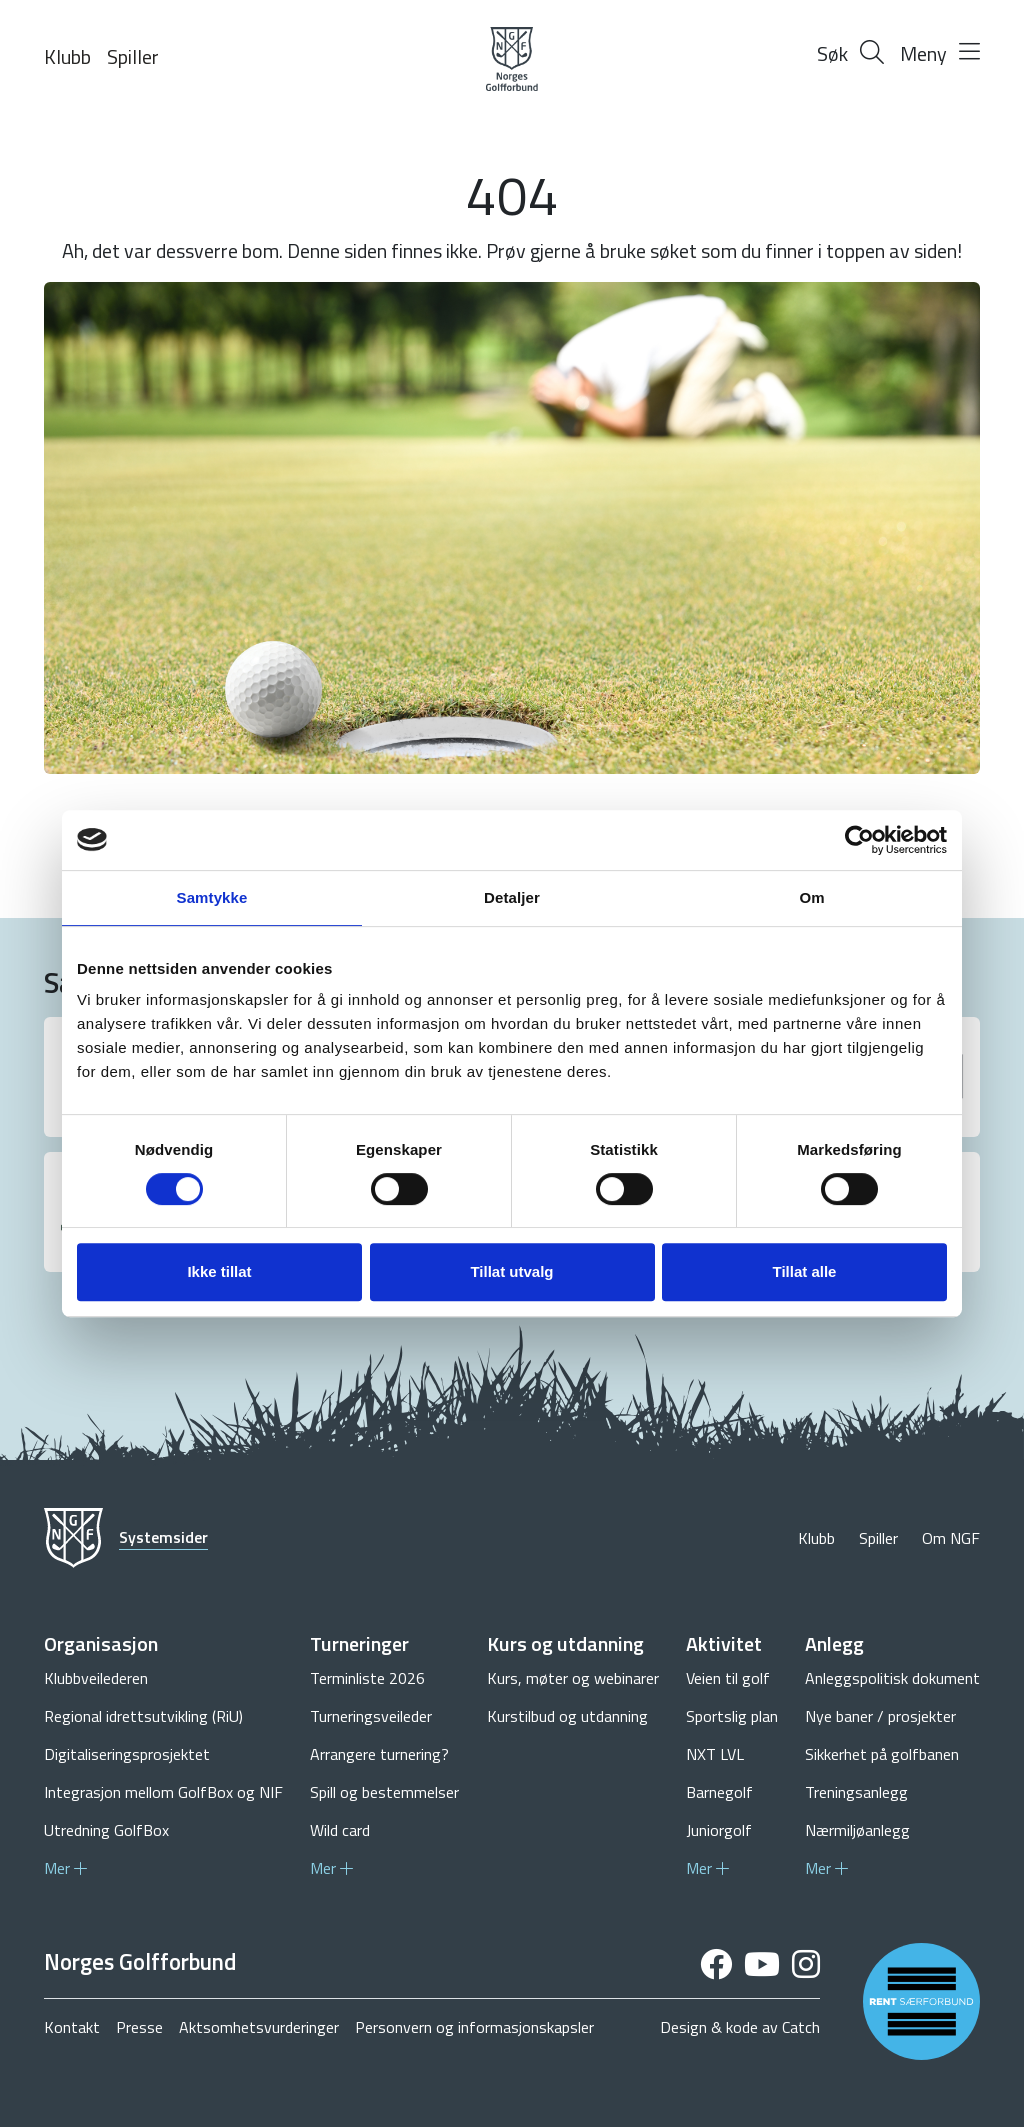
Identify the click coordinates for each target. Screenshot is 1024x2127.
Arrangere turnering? (379, 1754)
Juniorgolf (719, 1830)
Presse (139, 2027)
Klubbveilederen (96, 1678)
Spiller (133, 56)
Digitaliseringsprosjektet (127, 1754)
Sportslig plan (732, 1716)
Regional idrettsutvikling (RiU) (143, 1716)
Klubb (67, 56)
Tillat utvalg (511, 1271)
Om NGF (951, 1538)
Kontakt (72, 2027)
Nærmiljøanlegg (857, 1830)
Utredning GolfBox (106, 1830)
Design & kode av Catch (740, 2027)
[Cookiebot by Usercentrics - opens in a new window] (859, 840)
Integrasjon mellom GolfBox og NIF (163, 1792)
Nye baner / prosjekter (880, 1716)
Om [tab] (811, 897)
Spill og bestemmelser (384, 1792)
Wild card (340, 1830)
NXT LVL (715, 1754)
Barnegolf (719, 1792)
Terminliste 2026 (367, 1678)
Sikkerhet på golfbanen (882, 1754)
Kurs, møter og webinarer (573, 1678)
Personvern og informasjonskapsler (474, 2027)
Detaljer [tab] (512, 897)
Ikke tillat (219, 1271)
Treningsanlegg (856, 1792)
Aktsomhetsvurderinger (259, 2027)
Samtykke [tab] (212, 897)
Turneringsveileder (371, 1716)
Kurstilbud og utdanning (567, 1716)
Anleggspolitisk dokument (892, 1678)
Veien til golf (728, 1678)
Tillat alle (805, 1271)
